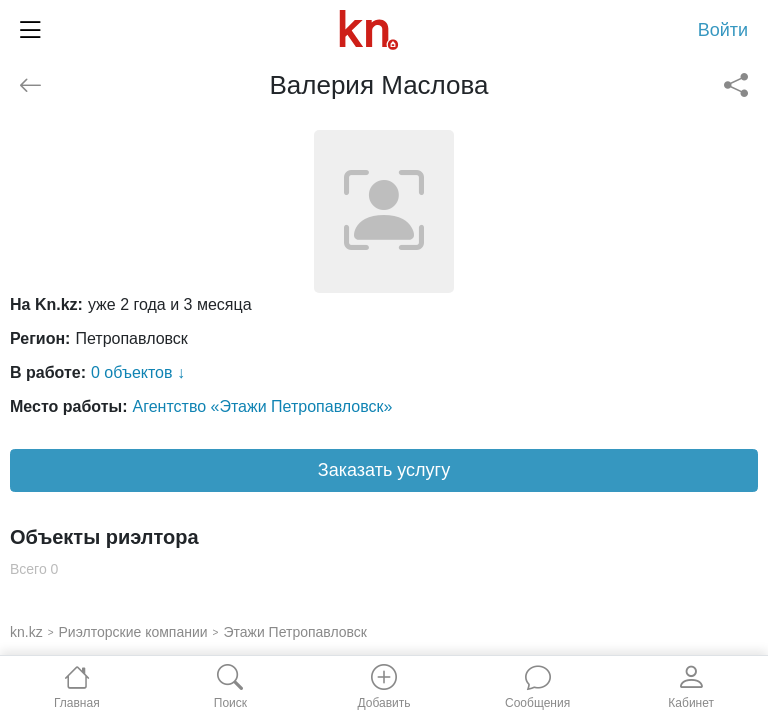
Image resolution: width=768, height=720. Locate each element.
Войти (723, 30)
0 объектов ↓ (138, 372)
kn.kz (26, 632)
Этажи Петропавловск (295, 632)
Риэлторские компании (133, 632)
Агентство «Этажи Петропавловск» (263, 406)
